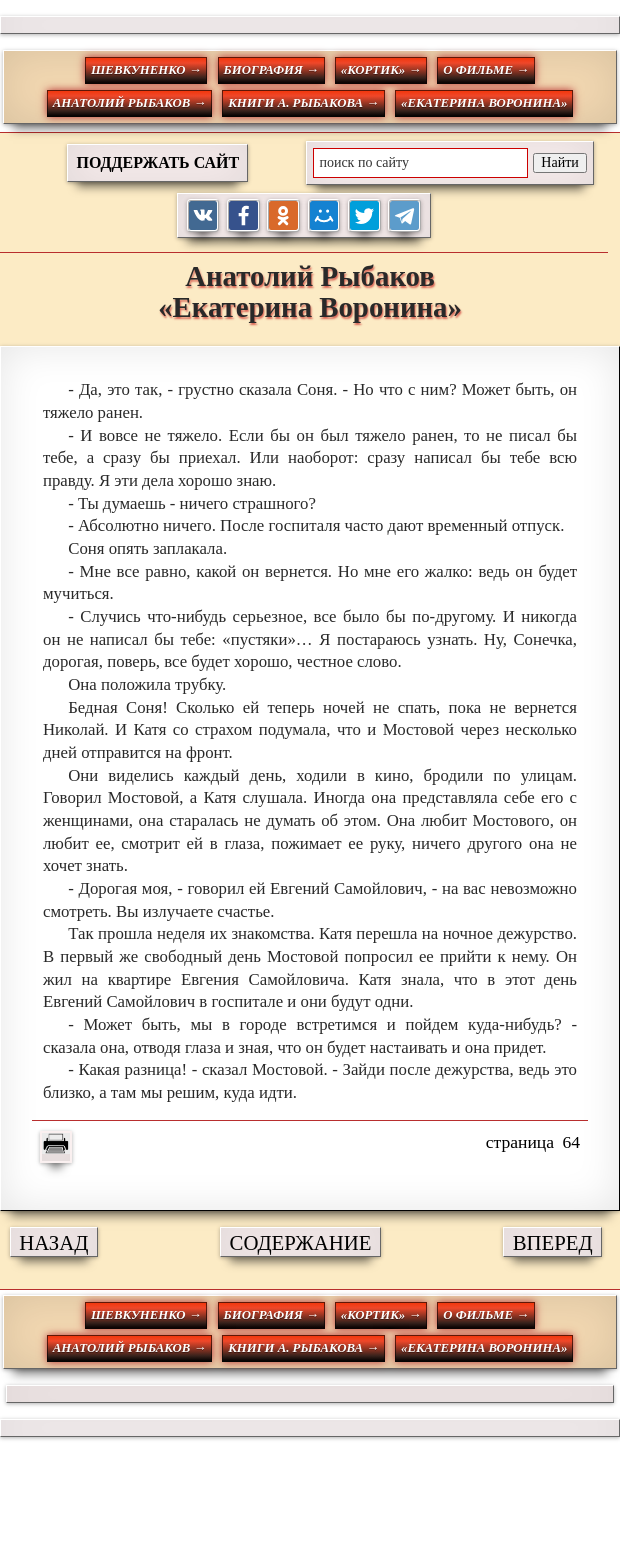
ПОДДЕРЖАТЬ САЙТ (157, 162)
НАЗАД (53, 1242)
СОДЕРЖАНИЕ (301, 1242)
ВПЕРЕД (553, 1242)
